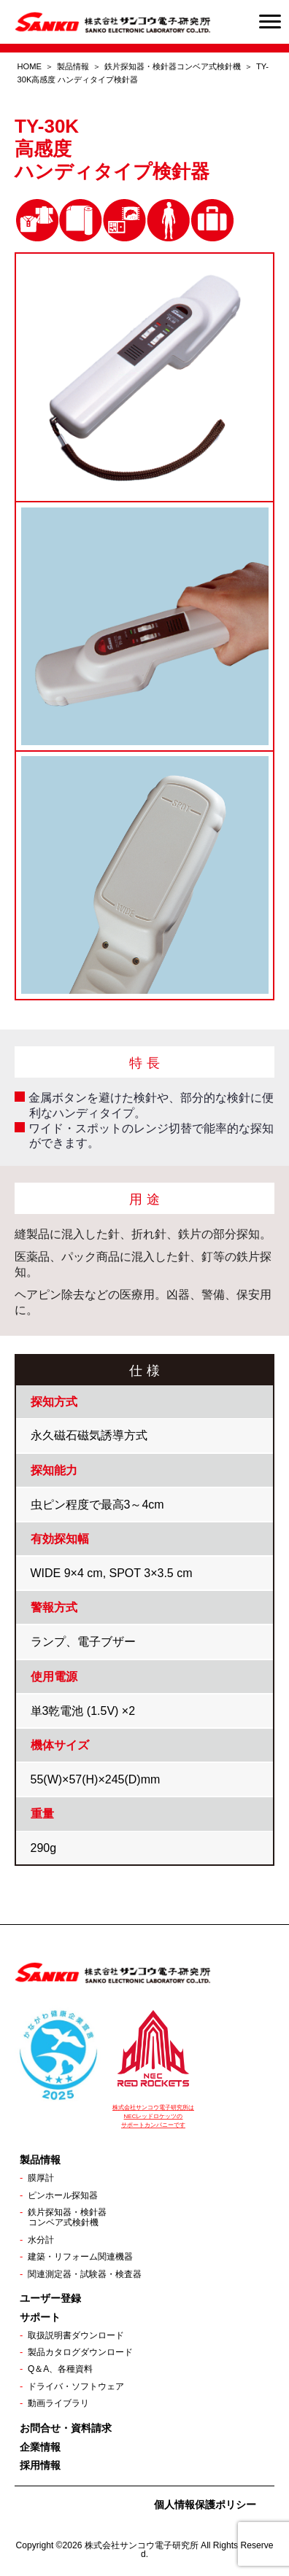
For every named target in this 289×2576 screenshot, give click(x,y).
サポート (40, 2317)
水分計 (41, 2240)
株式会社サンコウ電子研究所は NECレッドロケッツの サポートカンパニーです (153, 2116)
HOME (30, 66)
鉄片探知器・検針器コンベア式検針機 (172, 66)
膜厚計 (41, 2178)
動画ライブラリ (58, 2403)
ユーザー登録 (50, 2298)
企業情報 (40, 2447)
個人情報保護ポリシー (205, 2504)
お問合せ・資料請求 (66, 2428)
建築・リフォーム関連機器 (80, 2257)
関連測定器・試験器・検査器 (85, 2274)
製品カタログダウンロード (80, 2352)
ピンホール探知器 (63, 2195)
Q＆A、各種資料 (60, 2369)
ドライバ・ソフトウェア (76, 2386)
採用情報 (40, 2465)
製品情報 (73, 66)
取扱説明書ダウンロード (76, 2335)
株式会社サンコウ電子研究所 (142, 2545)
